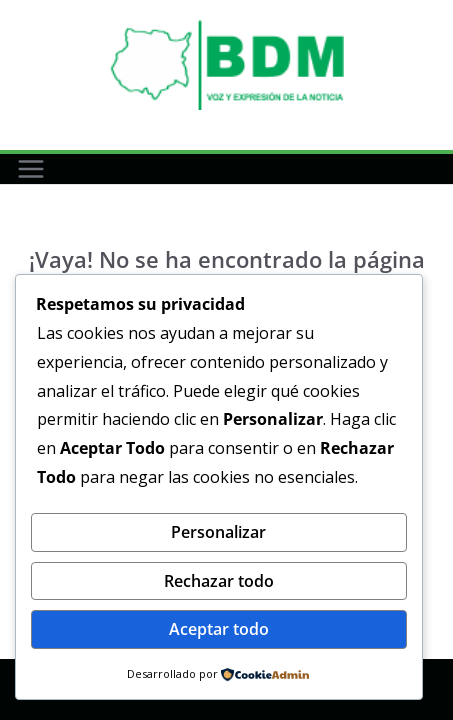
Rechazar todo (219, 581)
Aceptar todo (219, 629)
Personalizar (218, 532)
